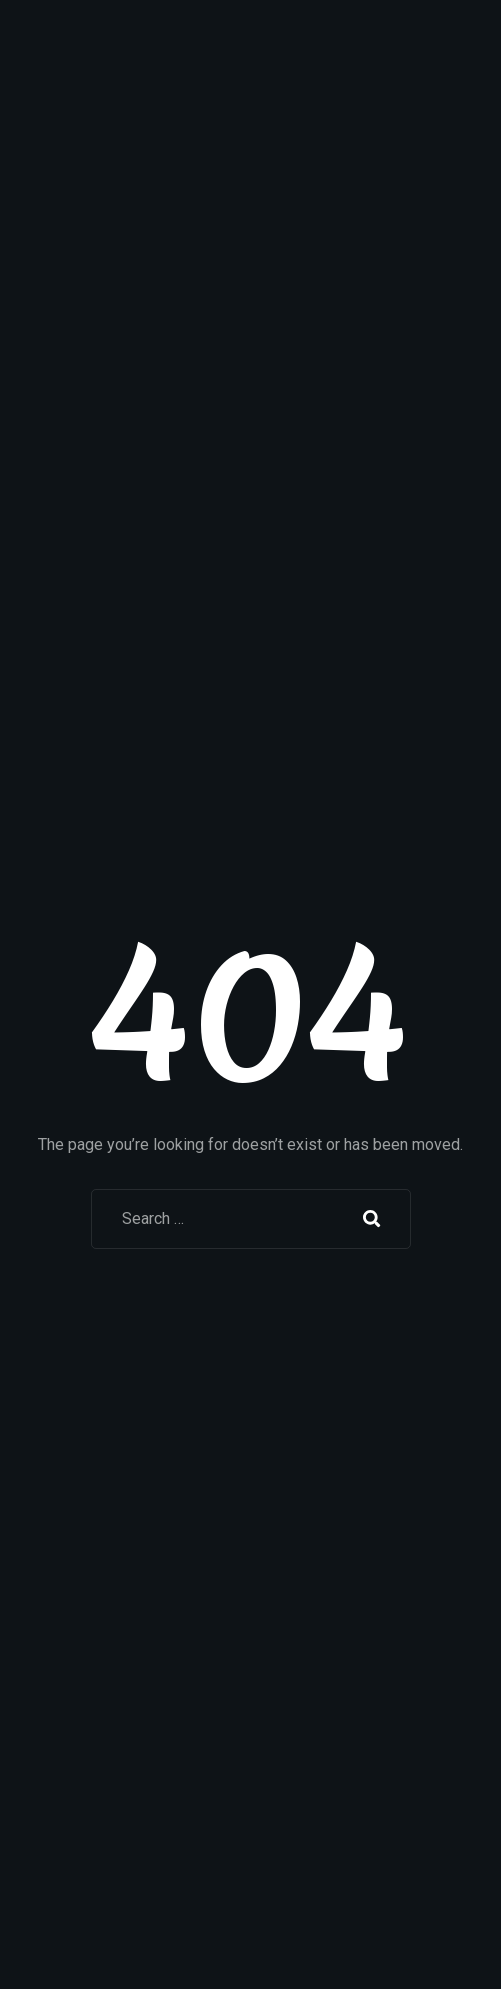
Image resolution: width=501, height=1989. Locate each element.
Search (372, 1219)
